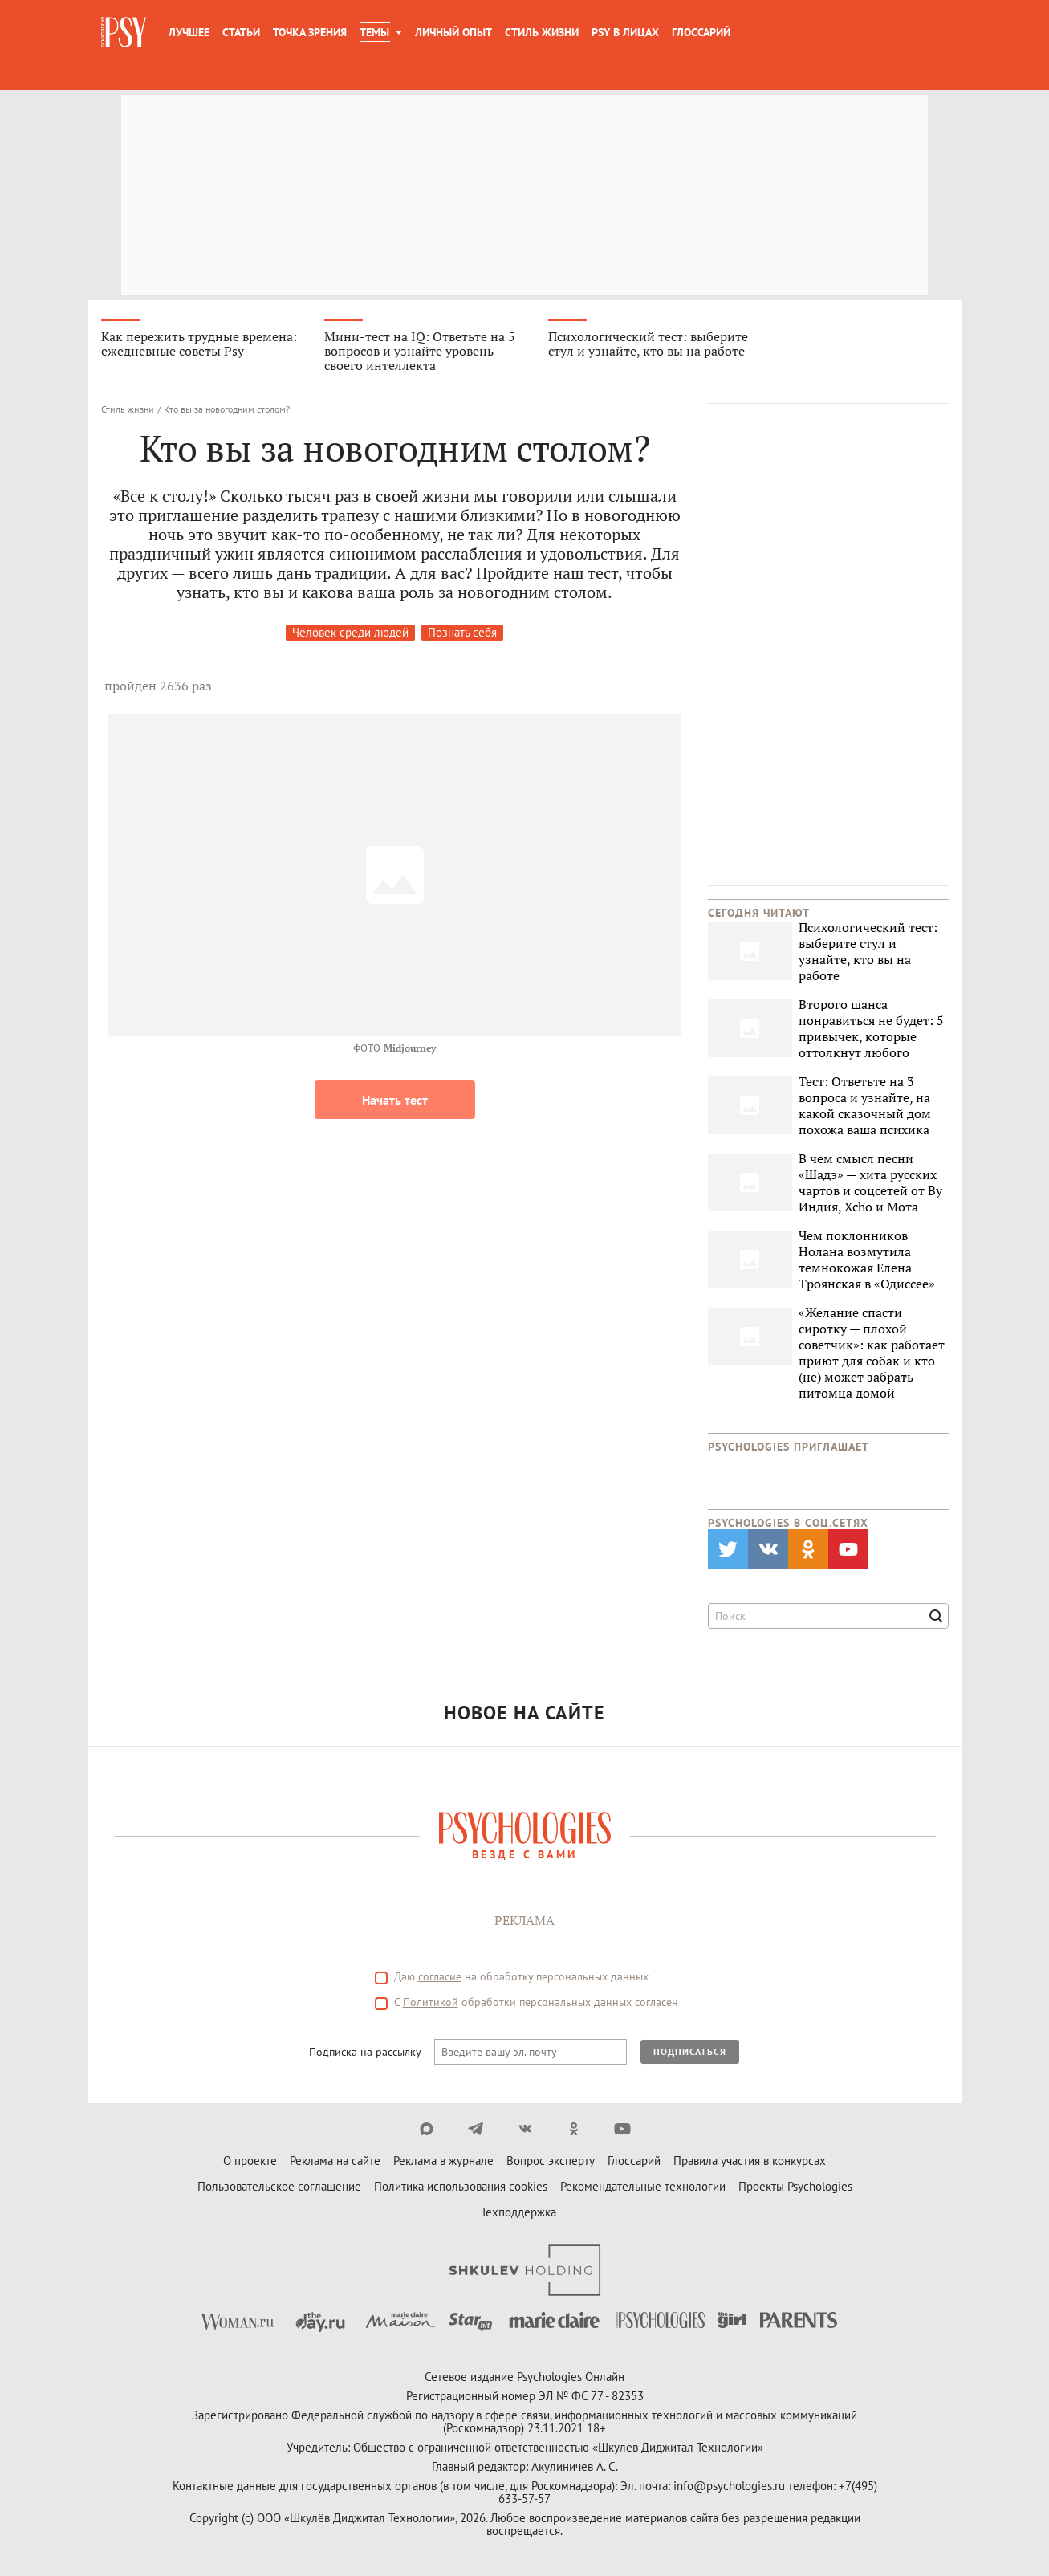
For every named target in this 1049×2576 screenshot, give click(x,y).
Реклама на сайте (335, 2160)
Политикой (430, 2002)
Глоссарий (701, 32)
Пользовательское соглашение (279, 2186)
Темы (374, 32)
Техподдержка (518, 2212)
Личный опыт (453, 32)
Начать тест (395, 1100)
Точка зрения (310, 32)
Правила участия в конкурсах (749, 2160)
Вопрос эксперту (550, 2160)
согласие (439, 1976)
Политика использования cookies (460, 2186)
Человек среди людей (350, 632)
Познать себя (462, 632)
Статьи (241, 32)
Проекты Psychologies (795, 2186)
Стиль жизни (542, 32)
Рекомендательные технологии (643, 2186)
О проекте (250, 2160)
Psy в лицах (625, 32)
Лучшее (189, 32)
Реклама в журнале (443, 2160)
